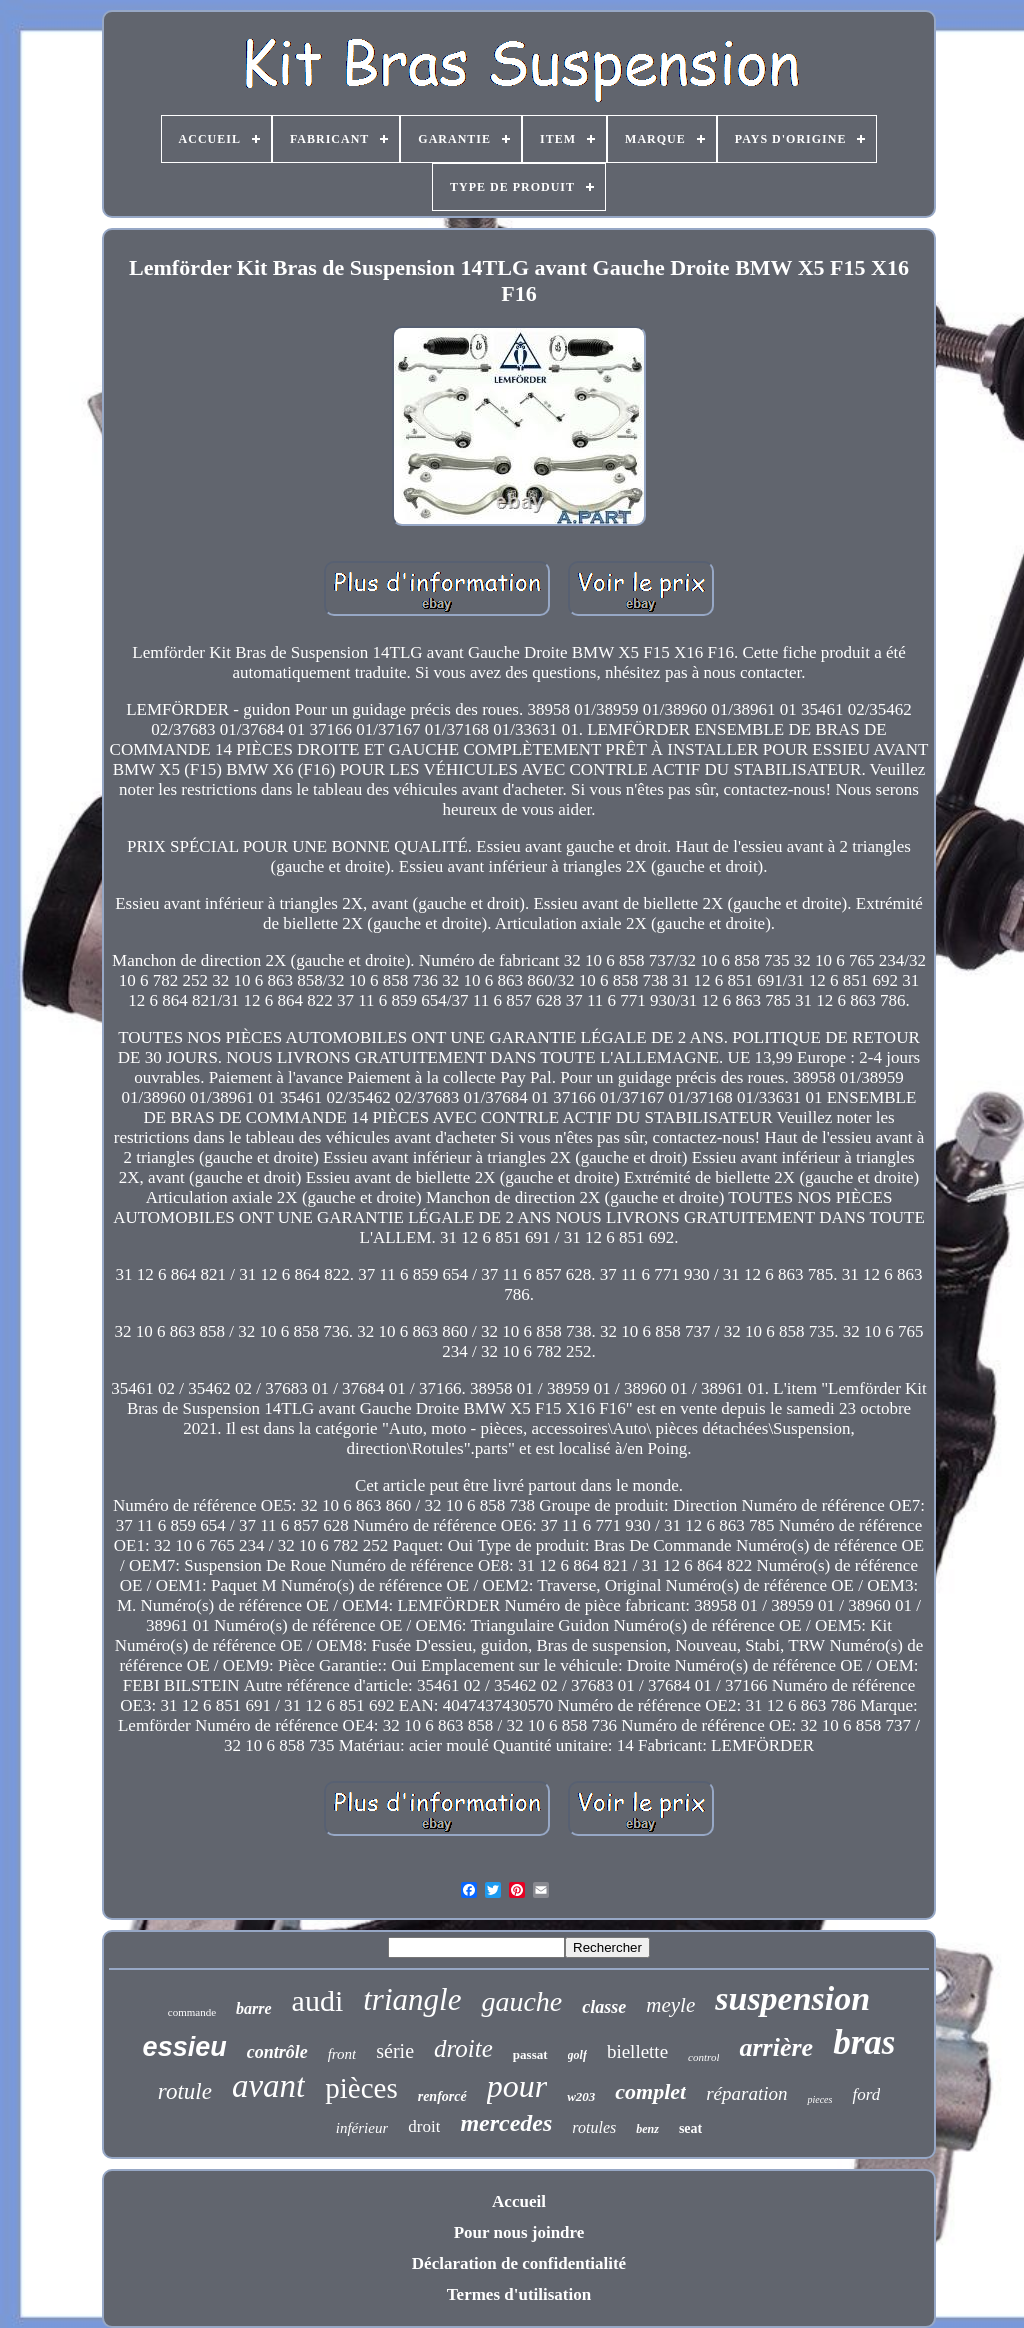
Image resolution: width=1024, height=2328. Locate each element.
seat (690, 2128)
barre (254, 2008)
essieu (185, 2047)
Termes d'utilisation (519, 2294)
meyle (670, 2005)
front (342, 2054)
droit (424, 2126)
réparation (746, 2093)
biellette (637, 2051)
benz (647, 2129)
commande (192, 2012)
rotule (185, 2091)
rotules (594, 2127)
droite (463, 2048)
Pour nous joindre (519, 2232)
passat (530, 2054)
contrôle (277, 2052)
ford (866, 2094)
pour (517, 2086)
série (395, 2051)
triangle (412, 1999)
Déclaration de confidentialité (519, 2263)
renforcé (442, 2096)
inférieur (362, 2128)
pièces (361, 2088)
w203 (581, 2096)
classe (604, 2007)
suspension (792, 1998)
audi (318, 2000)
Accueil (519, 2201)
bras (864, 2042)
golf (577, 2055)
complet (650, 2091)
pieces (819, 2099)
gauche (521, 2001)
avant (268, 2086)
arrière (776, 2047)
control (703, 2057)
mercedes (506, 2123)
